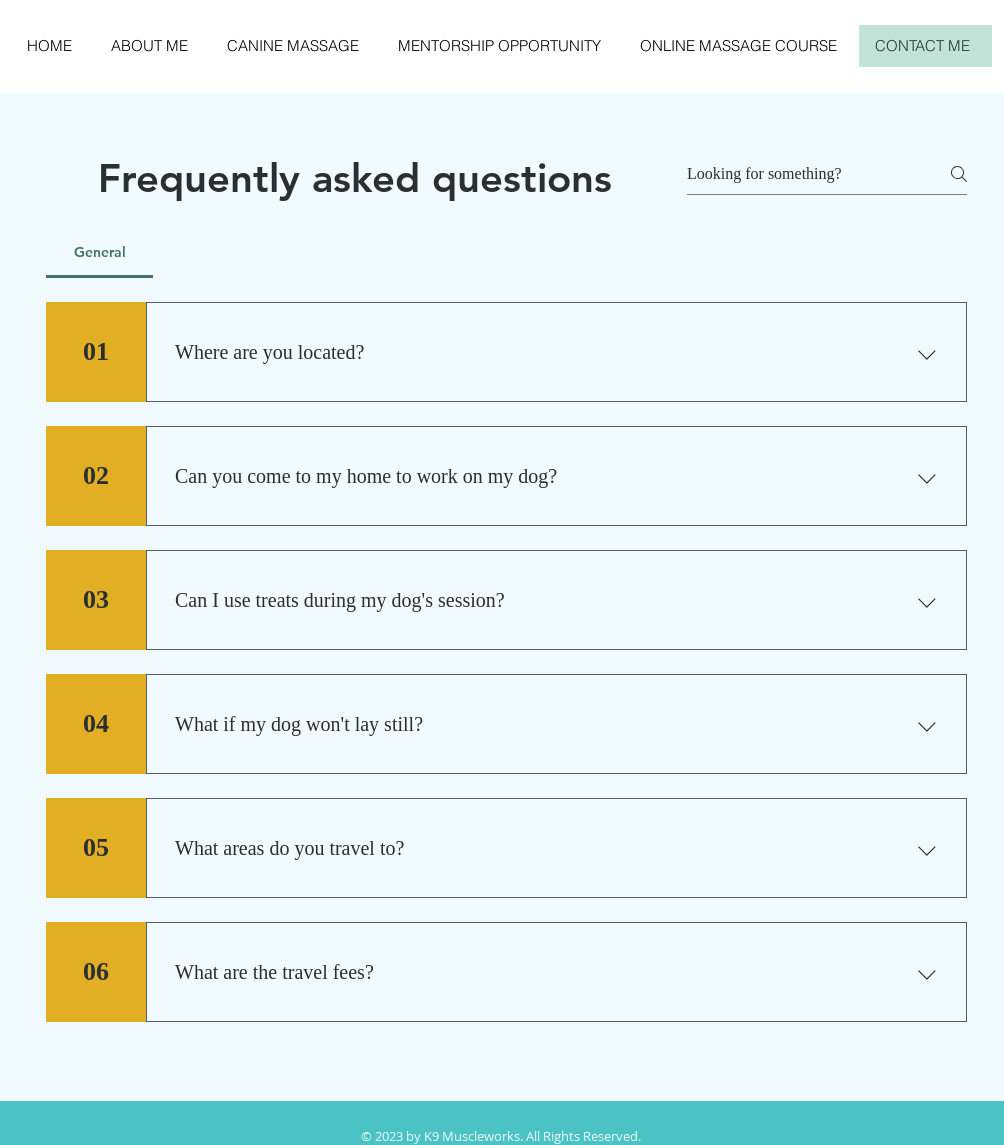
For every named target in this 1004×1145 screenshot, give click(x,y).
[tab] (99, 252)
